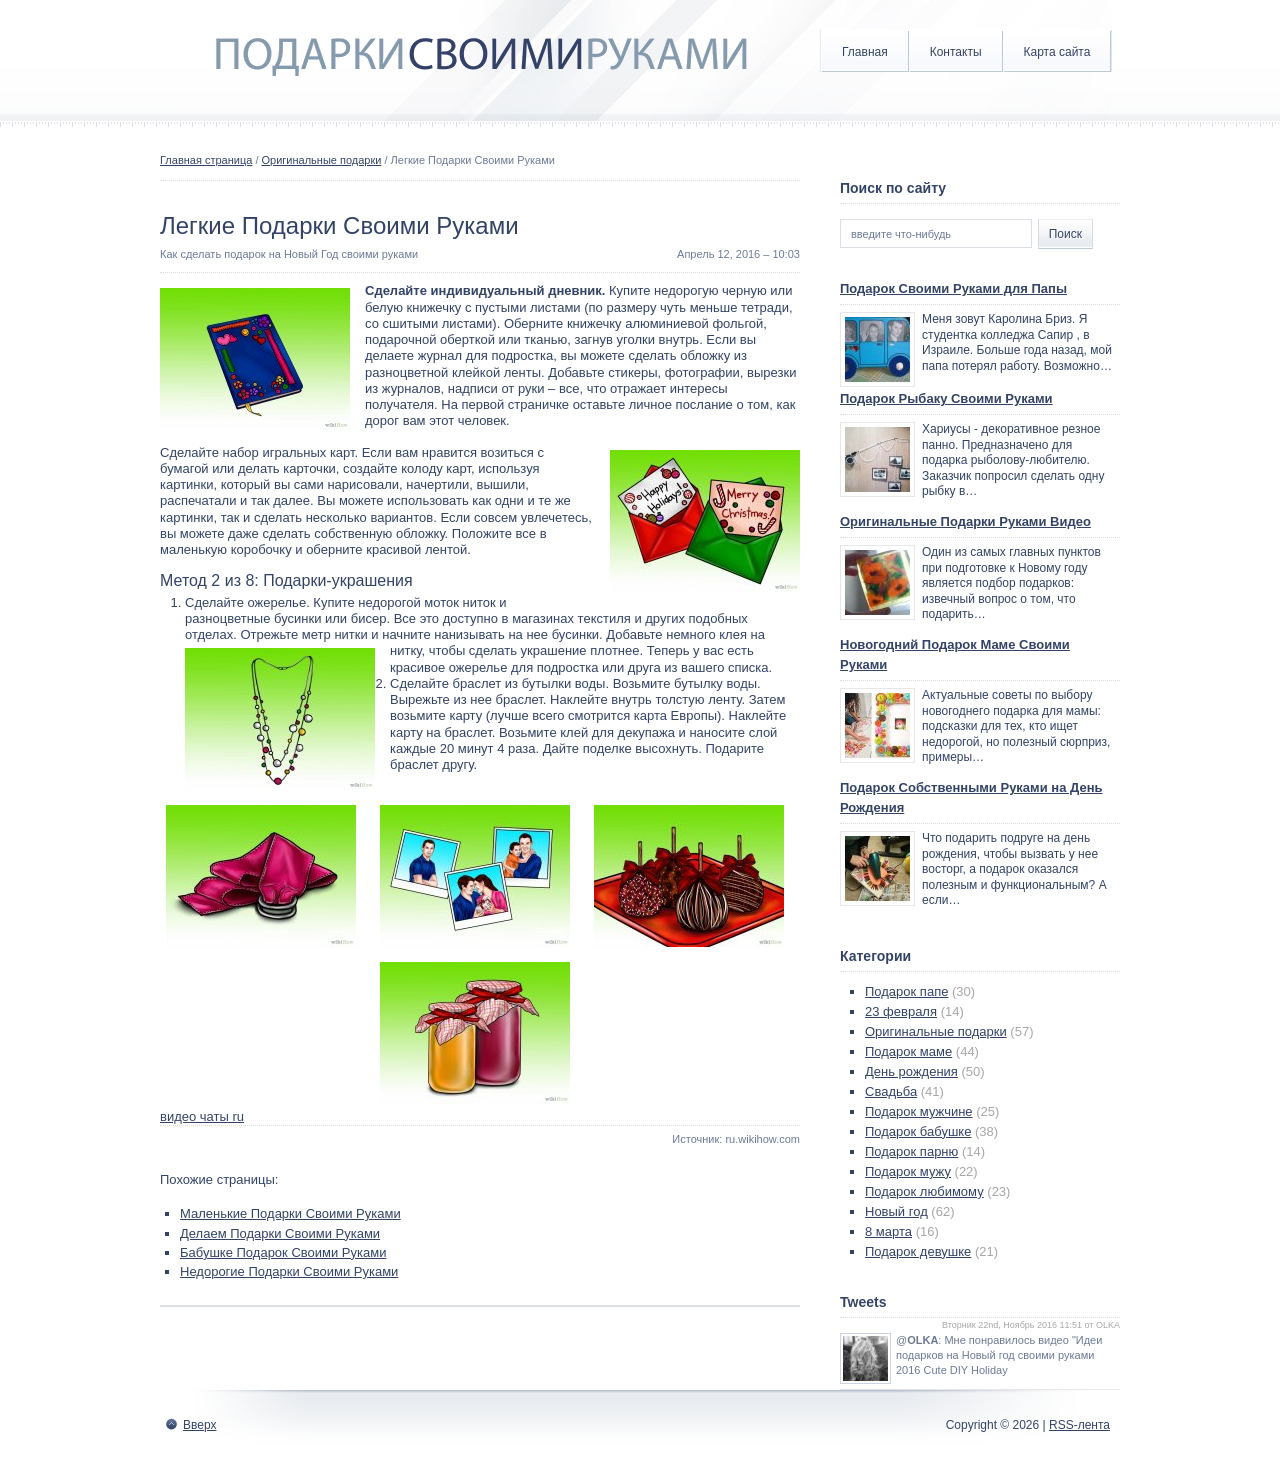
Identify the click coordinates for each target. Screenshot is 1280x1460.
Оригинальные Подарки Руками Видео (965, 521)
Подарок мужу (908, 1171)
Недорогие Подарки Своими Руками (289, 1271)
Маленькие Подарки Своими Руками (290, 1213)
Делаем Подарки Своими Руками (280, 1233)
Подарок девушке (918, 1251)
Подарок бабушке (918, 1131)
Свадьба (891, 1091)
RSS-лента (1079, 1425)
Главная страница (206, 160)
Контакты (956, 52)
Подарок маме (908, 1051)
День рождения (911, 1071)
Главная (865, 52)
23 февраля (901, 1011)
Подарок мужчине (919, 1111)
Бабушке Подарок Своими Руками (283, 1252)
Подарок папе (906, 991)
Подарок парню (911, 1151)
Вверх (199, 1425)
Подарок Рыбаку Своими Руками (946, 398)
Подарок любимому (924, 1191)
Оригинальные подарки (322, 160)
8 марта (888, 1231)
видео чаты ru (202, 1116)
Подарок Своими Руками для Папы (953, 288)
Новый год (896, 1211)
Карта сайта (1057, 52)
